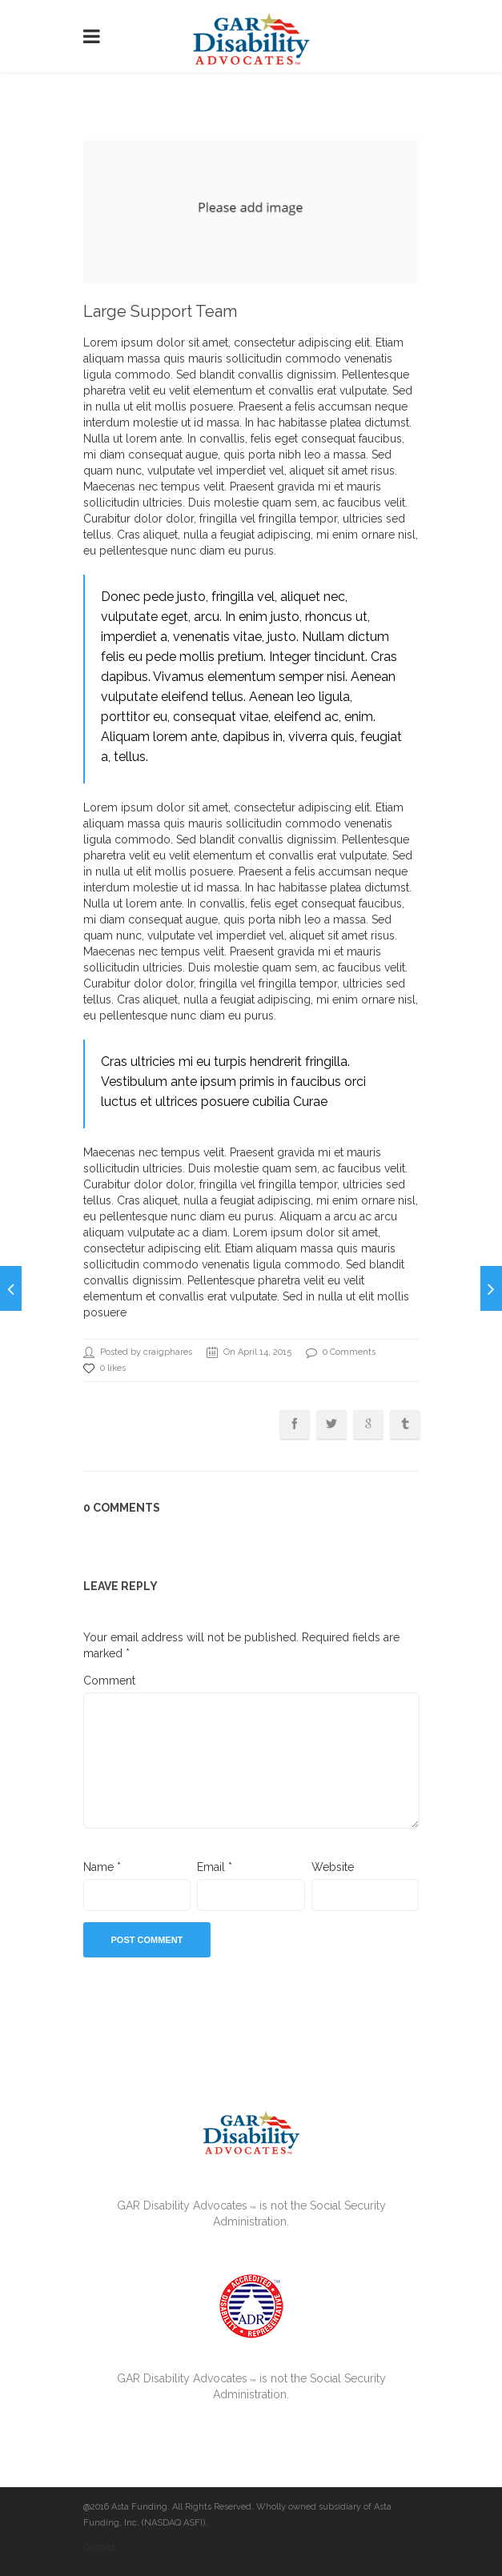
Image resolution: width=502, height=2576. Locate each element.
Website (332, 1867)
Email (214, 1867)
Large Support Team (160, 311)
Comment (109, 1680)
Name (102, 1867)
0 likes (104, 1368)
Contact (99, 2547)
